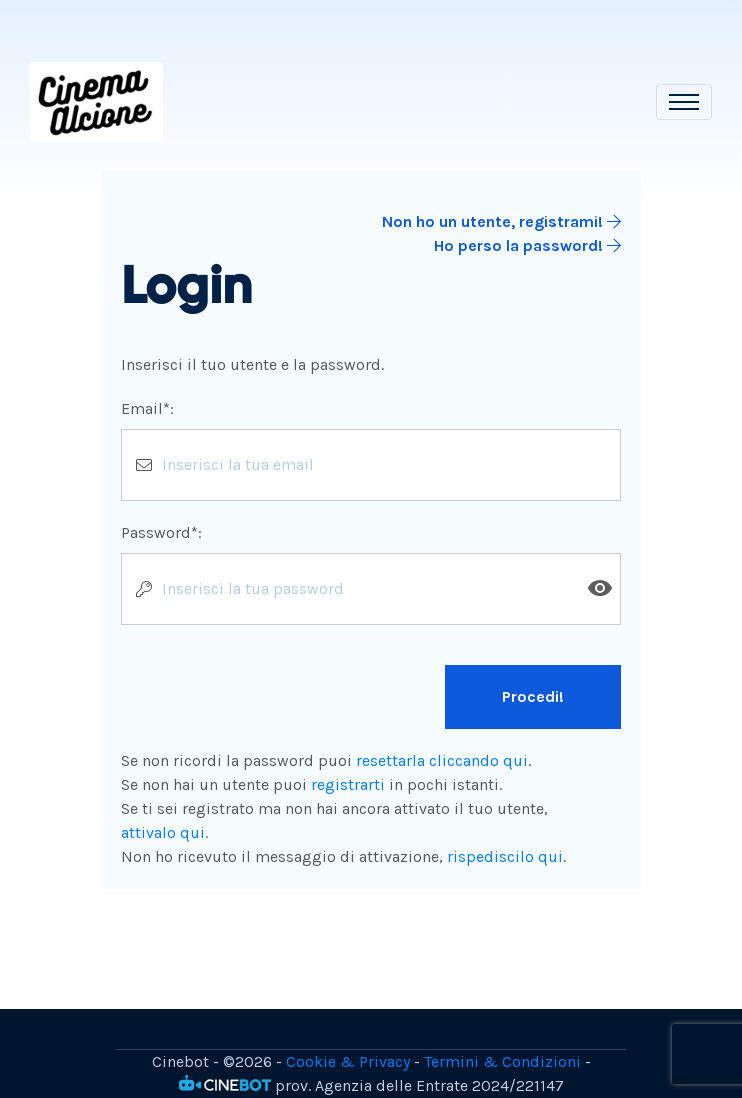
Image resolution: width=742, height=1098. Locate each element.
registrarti (348, 784)
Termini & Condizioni (502, 1061)
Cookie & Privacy (348, 1061)
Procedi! (533, 696)
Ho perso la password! (527, 245)
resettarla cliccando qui (442, 760)
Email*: (147, 408)
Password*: (161, 532)
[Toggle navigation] (684, 102)
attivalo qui (163, 832)
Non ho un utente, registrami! (501, 221)
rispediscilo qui (505, 856)
